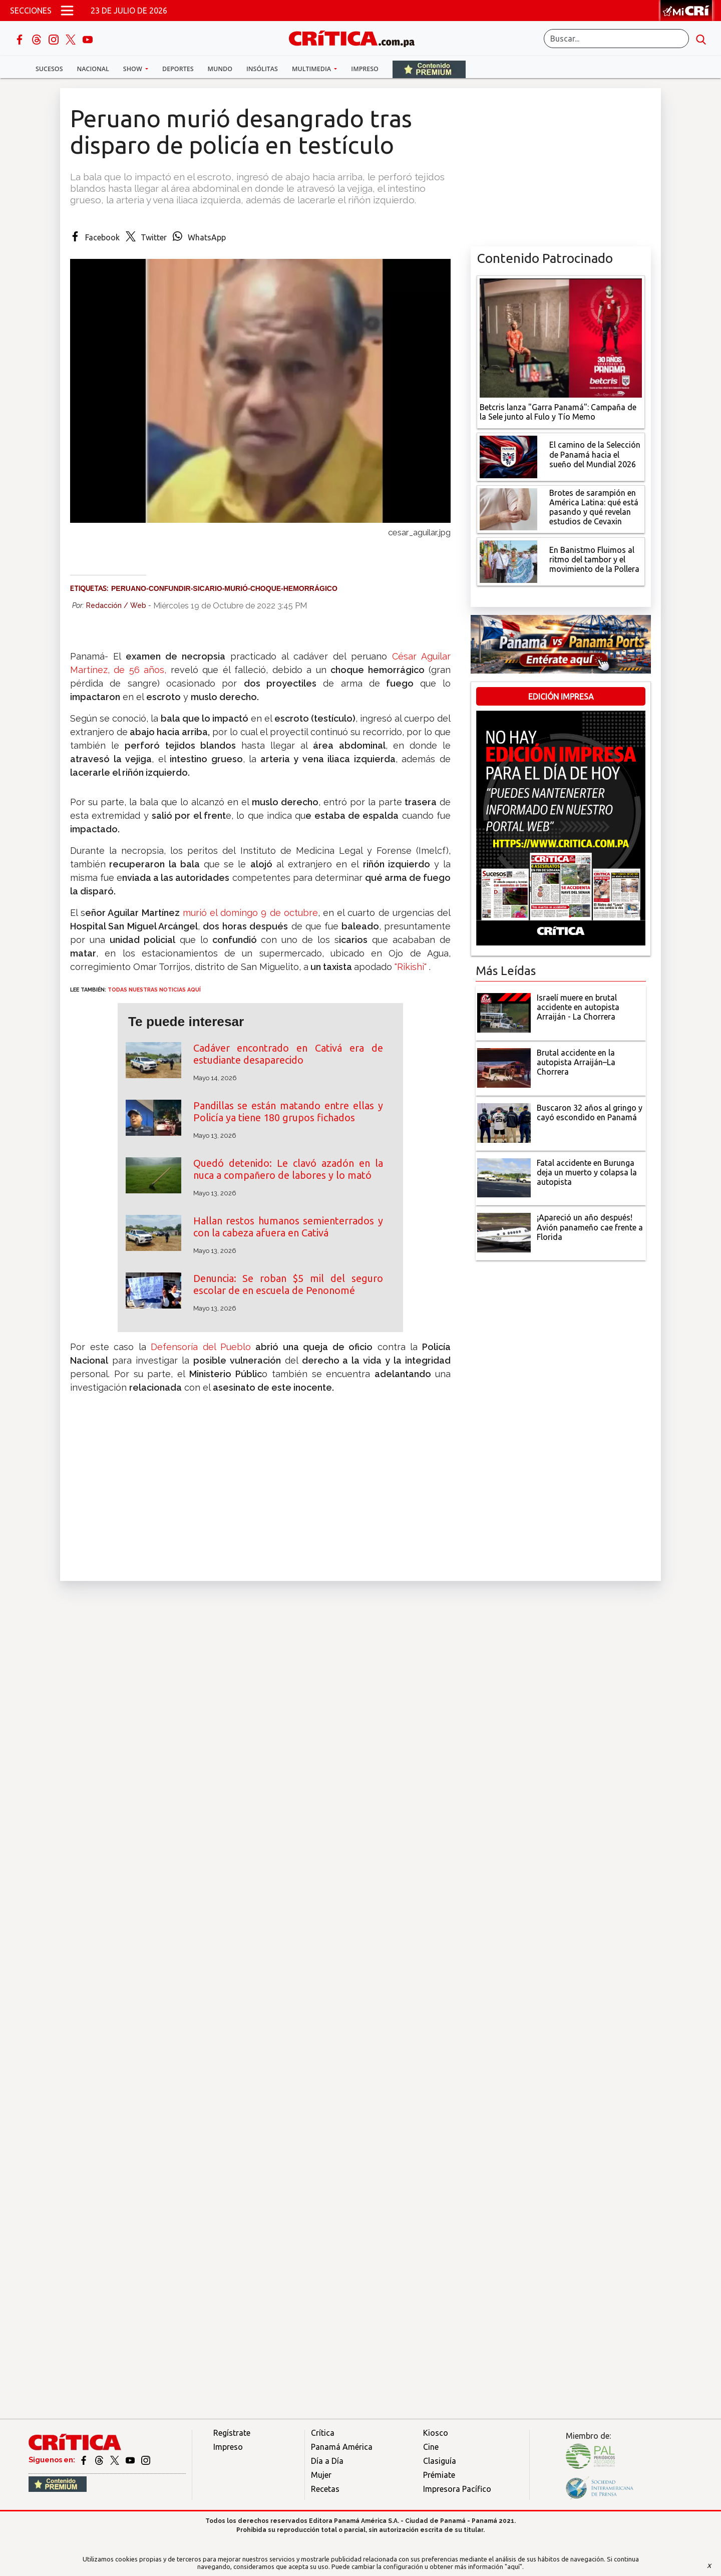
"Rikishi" (411, 966)
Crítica (322, 2432)
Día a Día (327, 2460)
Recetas (325, 2488)
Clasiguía (439, 2460)
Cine (431, 2446)
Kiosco (435, 2432)
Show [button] (133, 69)
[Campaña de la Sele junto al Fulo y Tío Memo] (561, 337)
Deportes (177, 69)
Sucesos (49, 69)
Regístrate (231, 2432)
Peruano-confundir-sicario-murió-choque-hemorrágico (224, 588)
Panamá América (342, 2446)
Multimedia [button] (312, 69)
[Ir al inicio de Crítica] (356, 37)
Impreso (365, 69)
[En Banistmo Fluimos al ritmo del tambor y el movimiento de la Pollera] (508, 560)
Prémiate (439, 2474)
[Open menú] (67, 10)
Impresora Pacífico (457, 2488)
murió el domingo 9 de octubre (250, 912)
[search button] (701, 38)
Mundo (220, 69)
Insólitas (262, 69)
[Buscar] (616, 38)
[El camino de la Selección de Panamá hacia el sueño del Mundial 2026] (508, 455)
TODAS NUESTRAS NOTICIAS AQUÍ (154, 990)
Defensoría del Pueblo (201, 1347)
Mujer (321, 2474)
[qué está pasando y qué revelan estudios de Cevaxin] (508, 508)
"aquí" (513, 2566)
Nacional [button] (93, 69)
